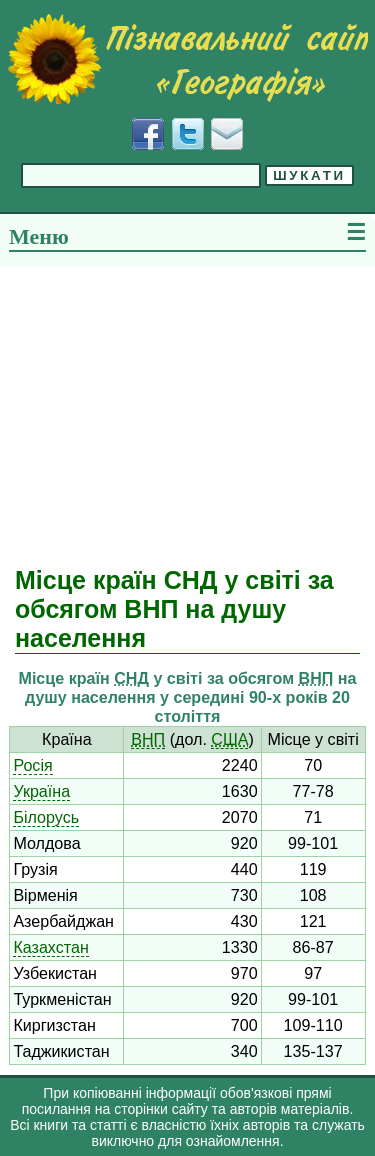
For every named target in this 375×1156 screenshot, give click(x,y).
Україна (41, 791)
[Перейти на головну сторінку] (187, 59)
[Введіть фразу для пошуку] (141, 175)
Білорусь (46, 817)
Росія (32, 765)
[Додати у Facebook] (148, 134)
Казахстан (50, 947)
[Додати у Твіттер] (188, 134)
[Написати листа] (227, 134)
